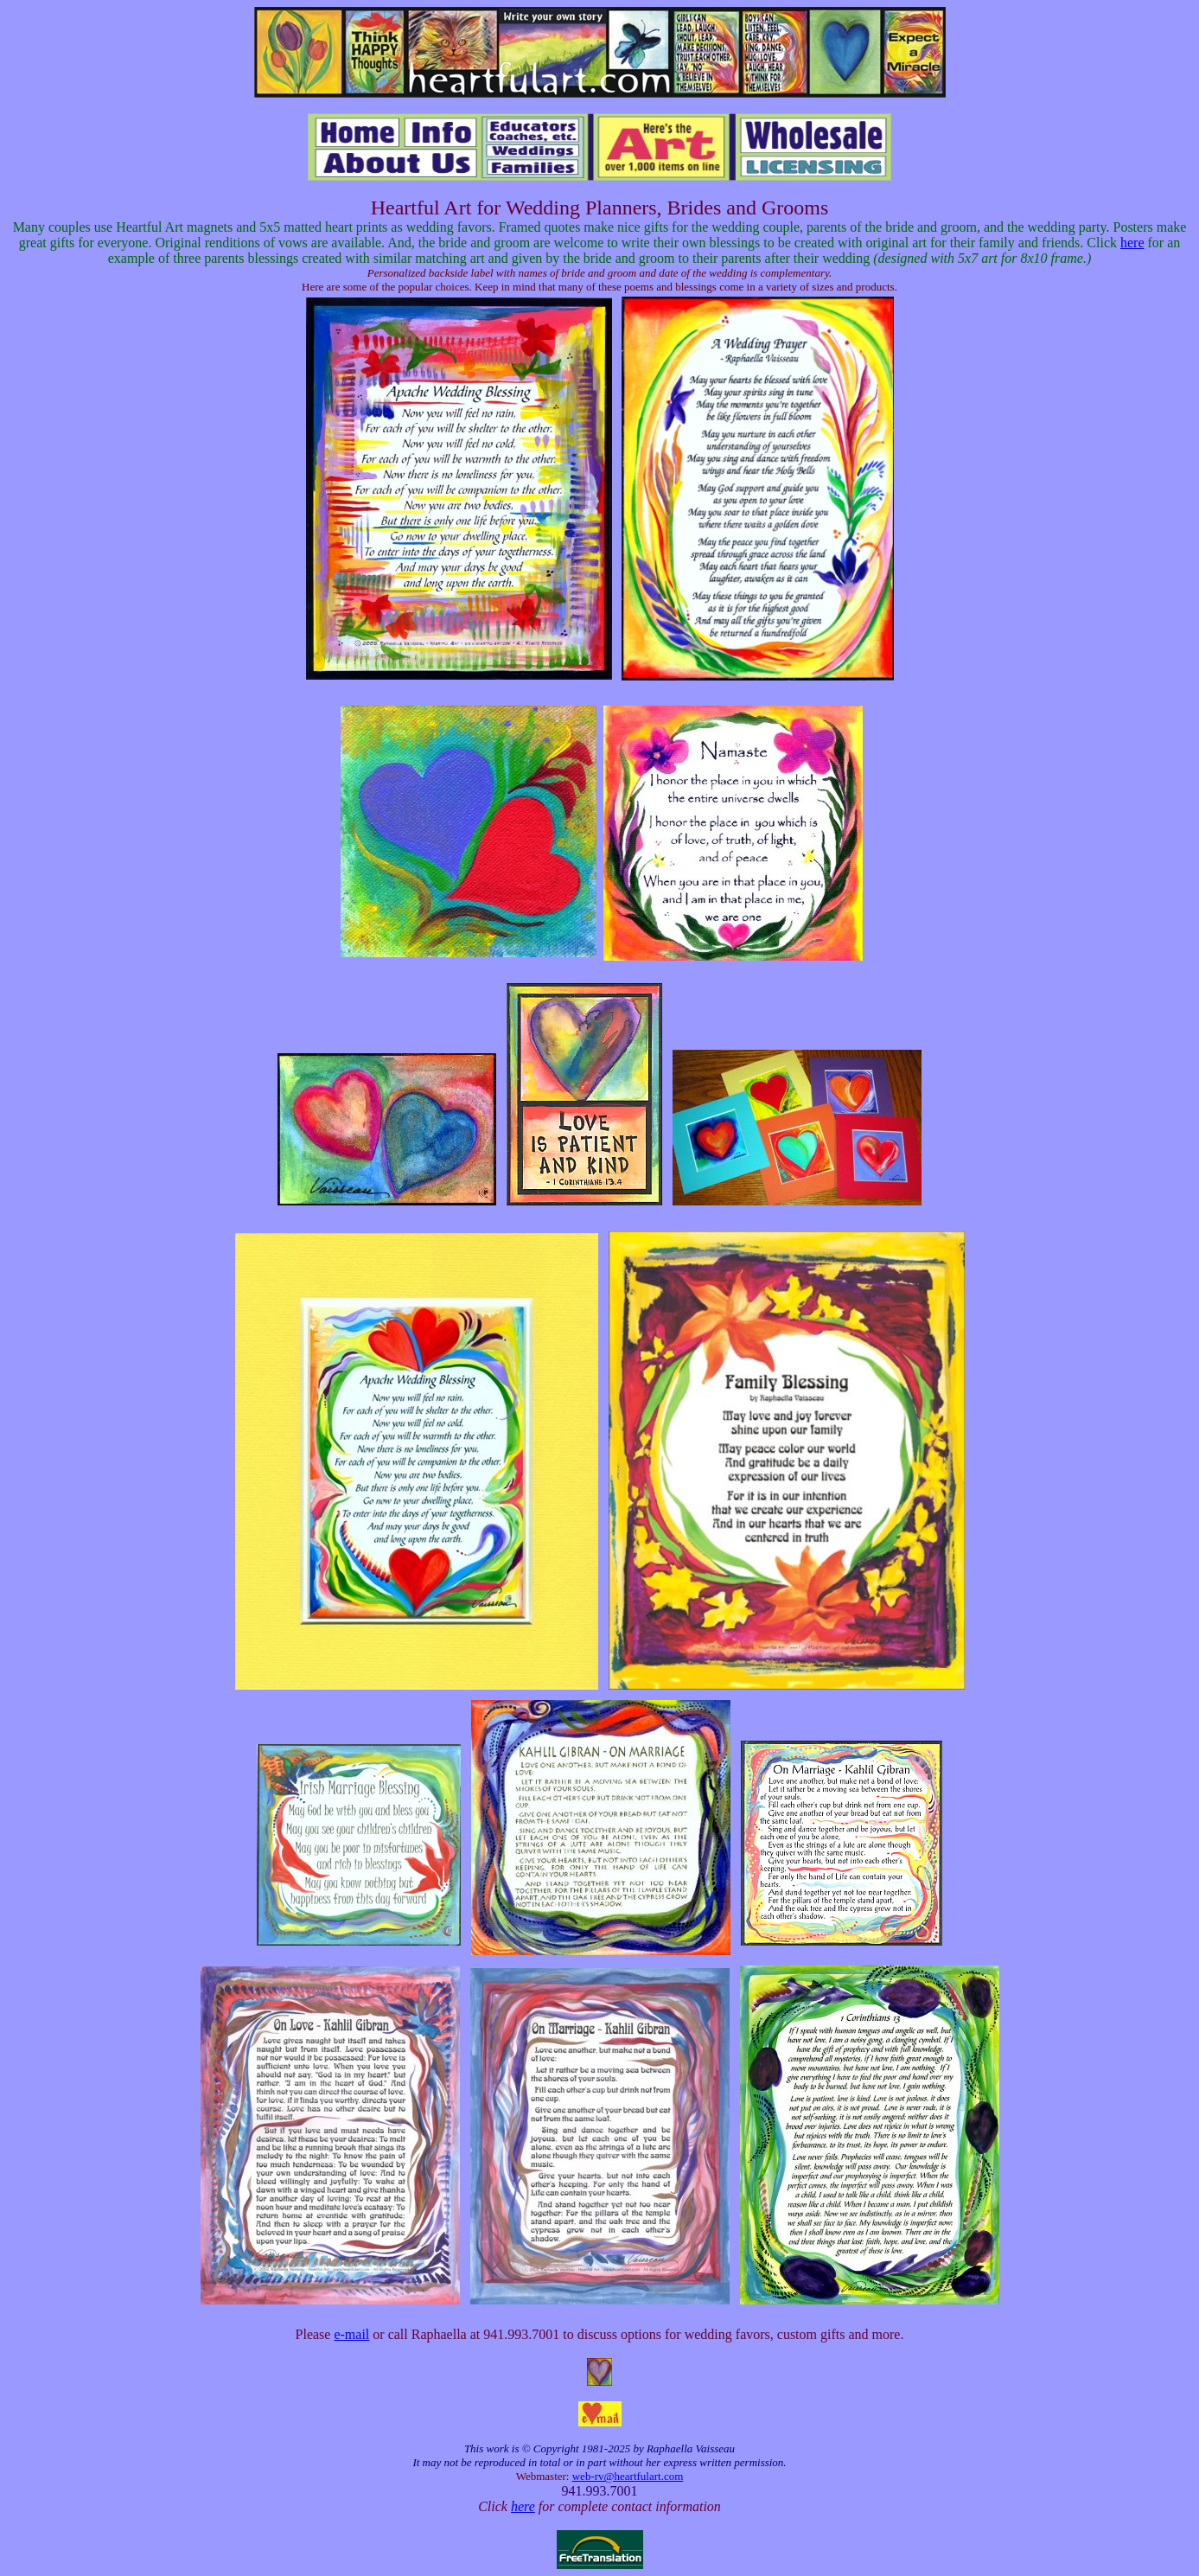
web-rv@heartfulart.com (628, 2476)
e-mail (351, 2334)
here (1132, 242)
